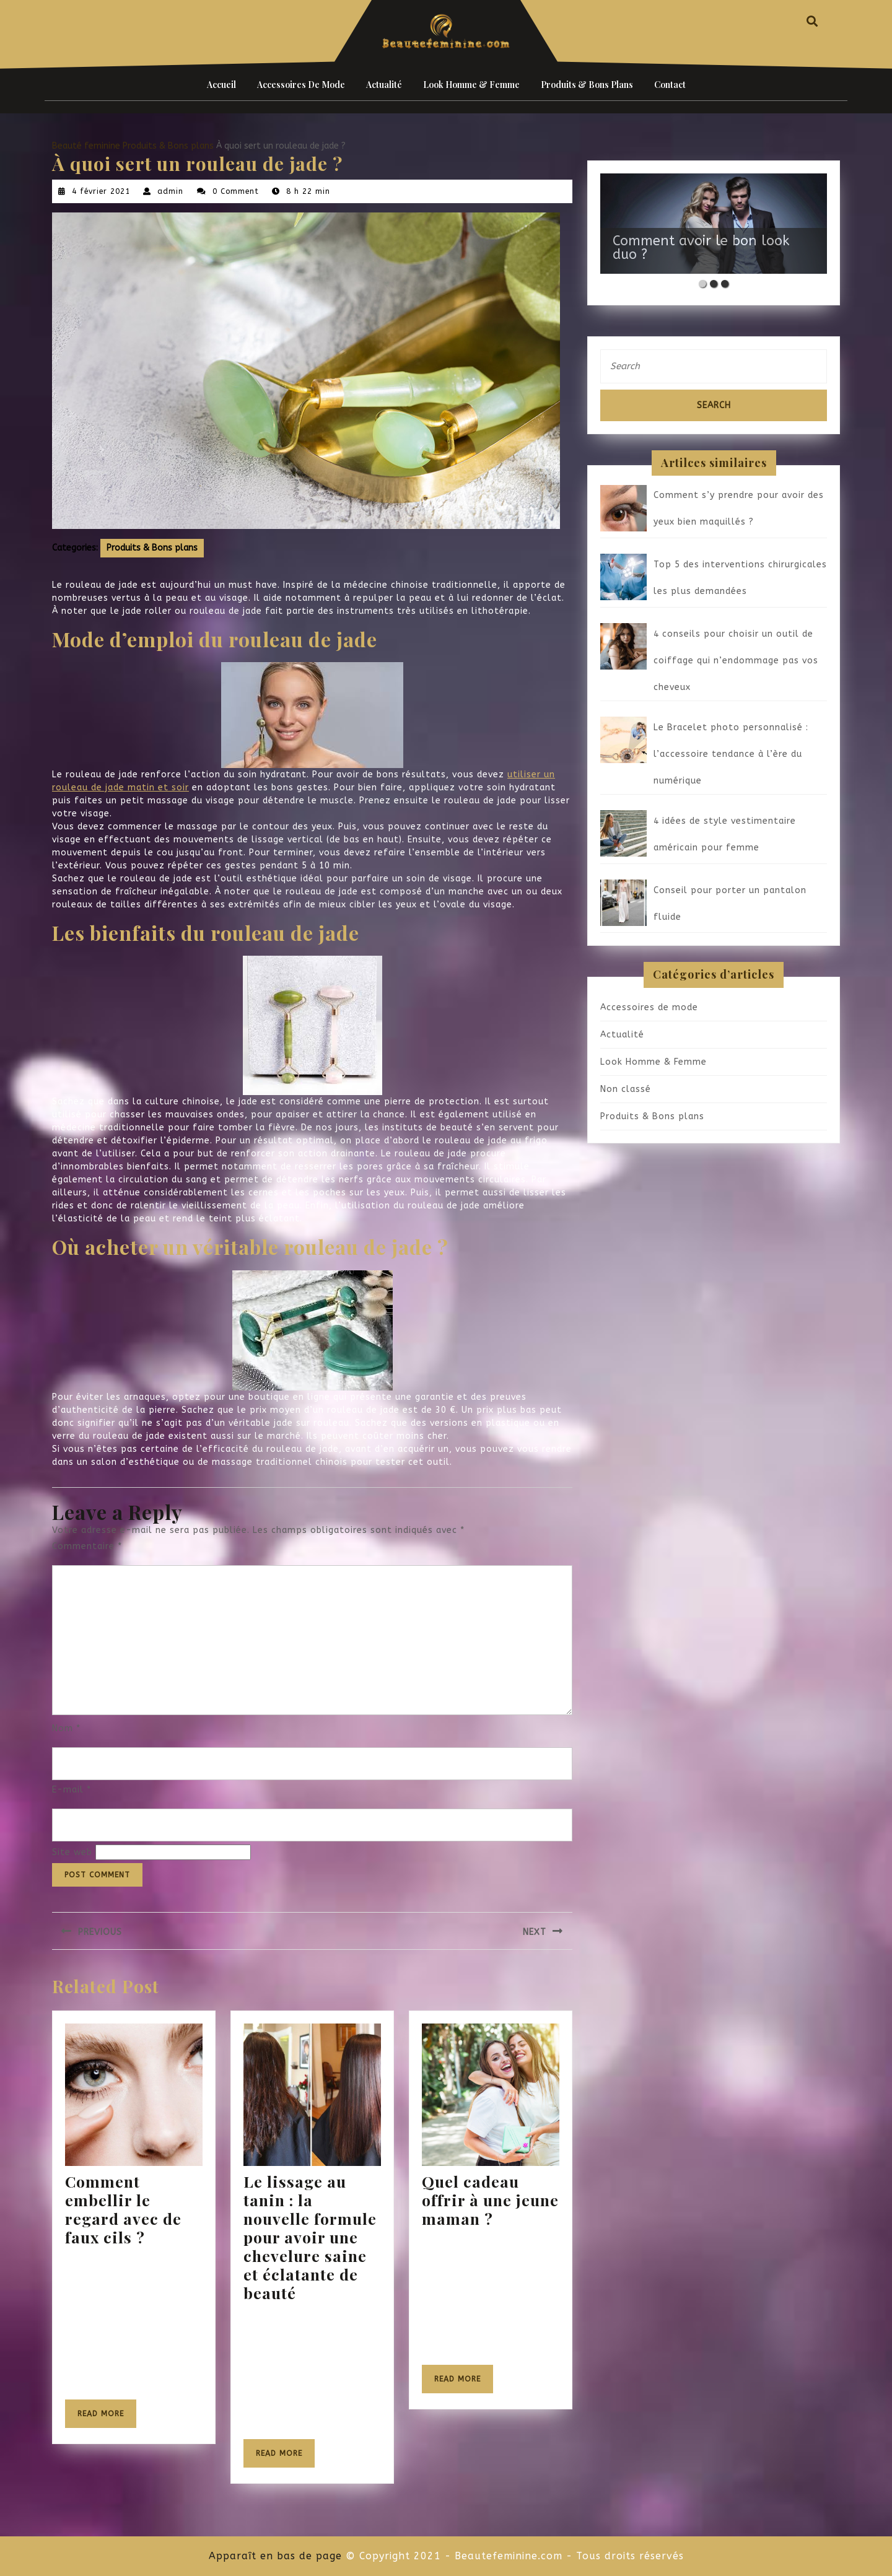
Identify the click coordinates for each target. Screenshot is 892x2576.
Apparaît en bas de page (275, 2556)
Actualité (384, 84)
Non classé (625, 1089)
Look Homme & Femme (471, 84)
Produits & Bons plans (587, 84)
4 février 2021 (101, 191)
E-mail (71, 1789)
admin (170, 191)
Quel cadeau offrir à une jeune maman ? (490, 2200)
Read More (106, 2418)
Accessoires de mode (301, 84)
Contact (670, 84)
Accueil (221, 84)
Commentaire (87, 1546)
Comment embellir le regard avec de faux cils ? (123, 2209)
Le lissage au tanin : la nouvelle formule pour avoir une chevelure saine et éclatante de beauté (310, 2237)
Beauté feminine (86, 146)
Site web (72, 1852)
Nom (66, 1728)
